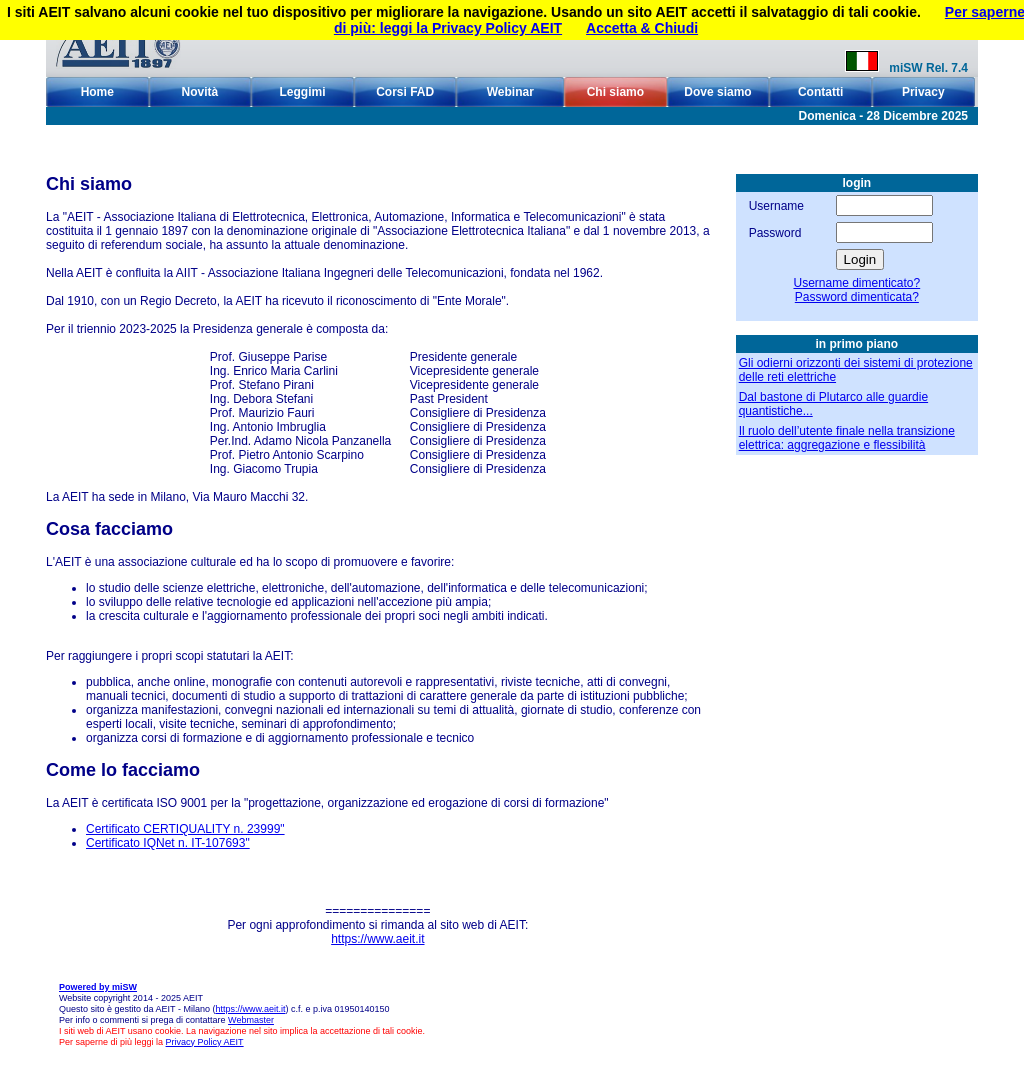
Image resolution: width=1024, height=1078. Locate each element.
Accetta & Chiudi (642, 28)
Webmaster (251, 1020)
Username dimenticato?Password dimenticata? (856, 290)
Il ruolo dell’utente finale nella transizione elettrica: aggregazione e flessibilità (847, 438)
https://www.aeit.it (377, 939)
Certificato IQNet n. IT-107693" (168, 843)
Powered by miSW (98, 987)
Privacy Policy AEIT (205, 1042)
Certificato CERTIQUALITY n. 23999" (185, 829)
